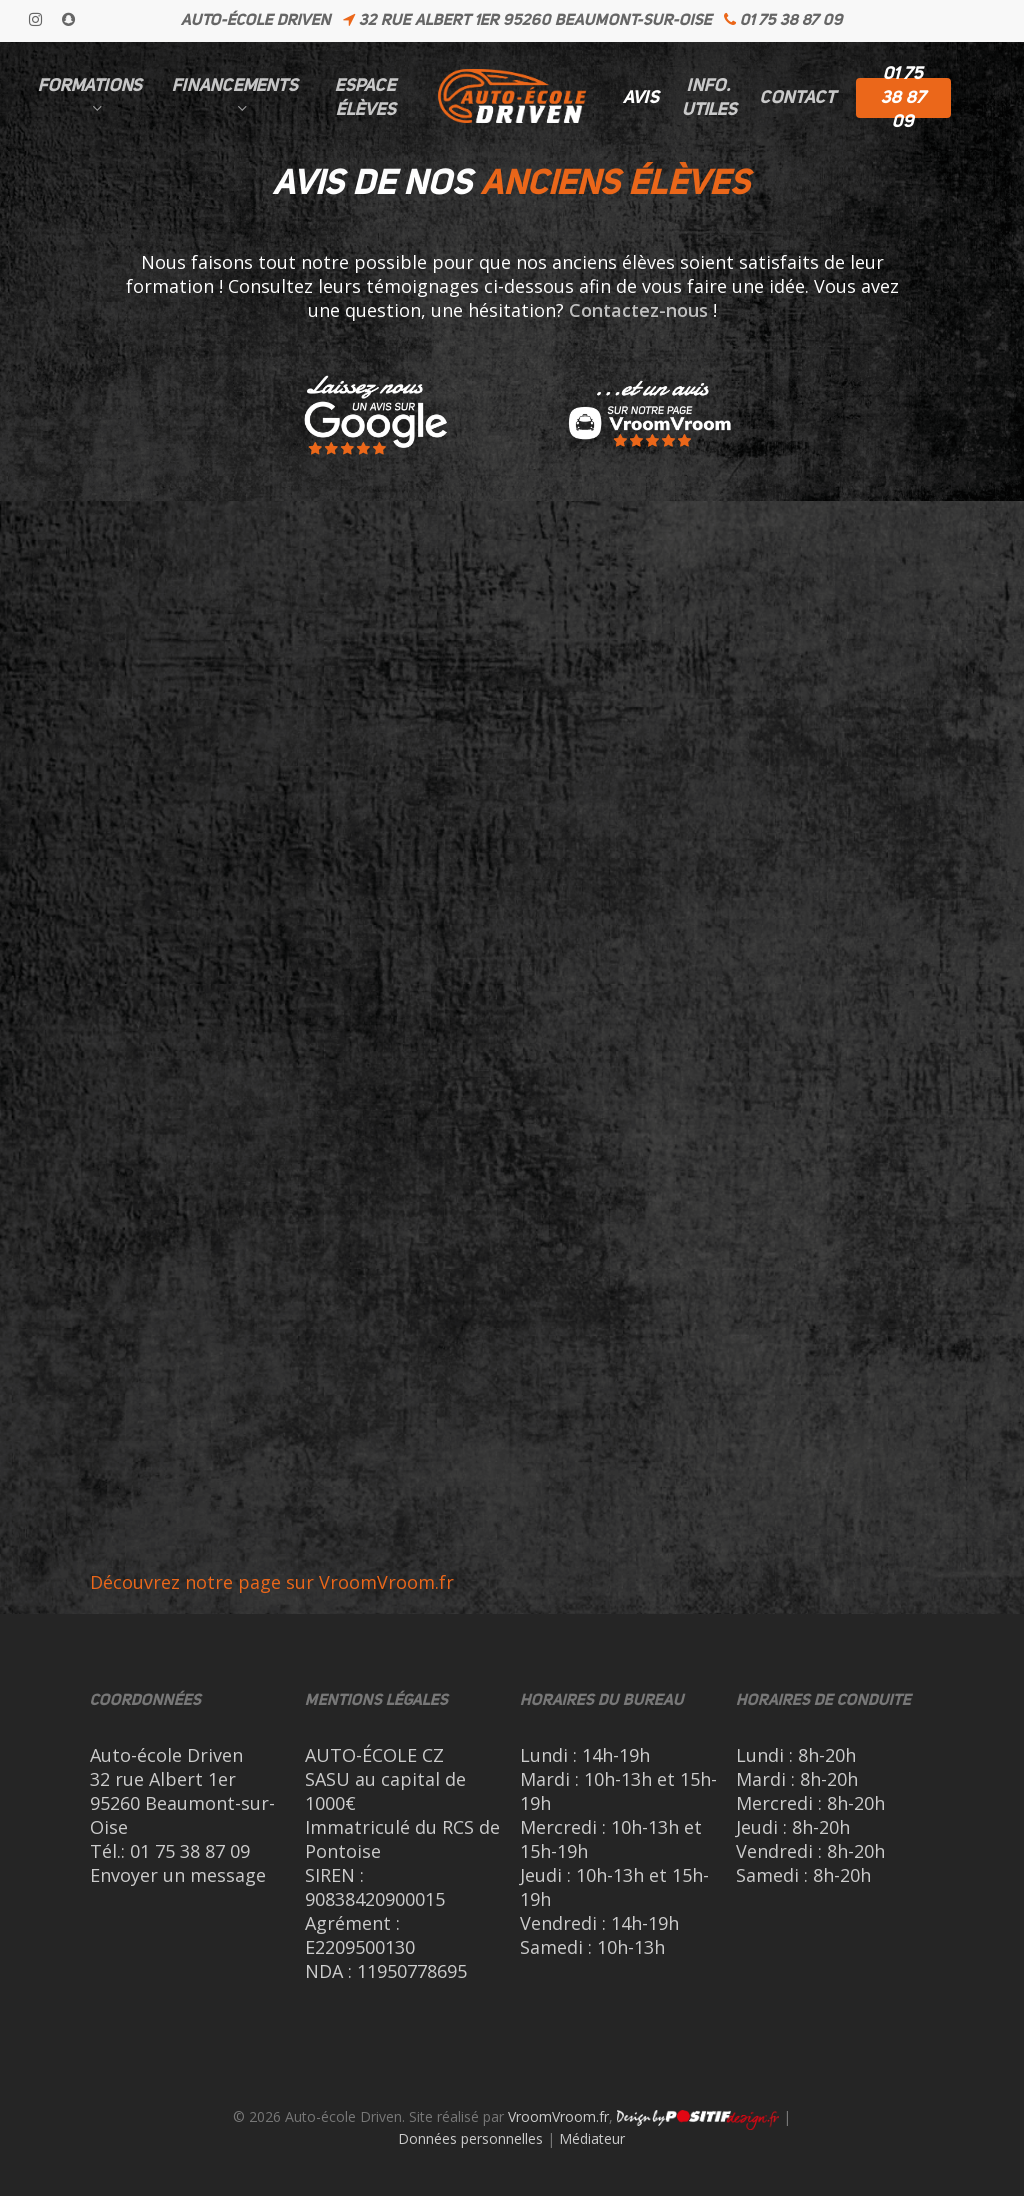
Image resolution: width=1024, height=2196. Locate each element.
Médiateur (592, 2138)
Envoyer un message (178, 1875)
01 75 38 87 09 (190, 1851)
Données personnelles (470, 2138)
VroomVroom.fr (558, 2116)
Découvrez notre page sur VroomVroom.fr (272, 1582)
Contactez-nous (638, 310)
